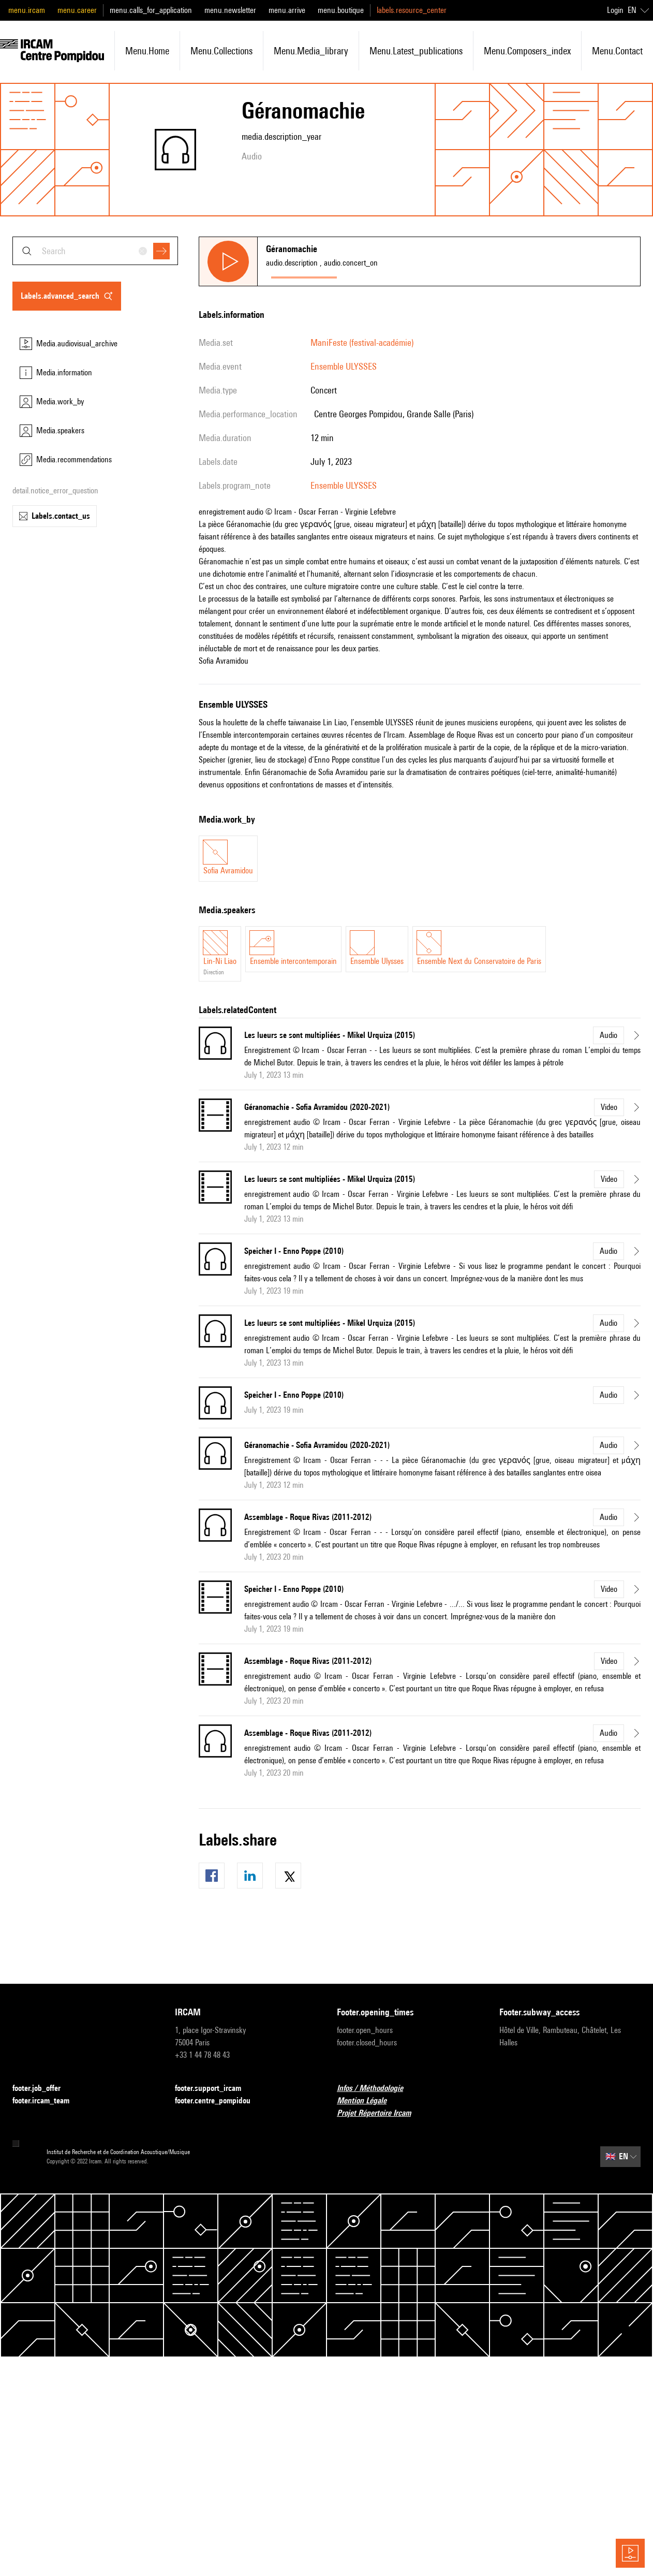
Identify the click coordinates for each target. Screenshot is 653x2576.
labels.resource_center (412, 10)
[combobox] (95, 251)
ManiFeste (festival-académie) (361, 342)
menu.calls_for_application (151, 10)
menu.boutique (341, 10)
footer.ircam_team (47, 2101)
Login (615, 10)
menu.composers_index (527, 50)
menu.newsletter (230, 10)
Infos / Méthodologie (376, 2088)
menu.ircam (26, 10)
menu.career (77, 10)
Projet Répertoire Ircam (380, 2113)
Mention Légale (368, 2101)
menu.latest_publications (416, 50)
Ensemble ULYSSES (343, 366)
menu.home (147, 50)
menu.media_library (311, 50)
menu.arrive (287, 10)
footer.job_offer (42, 2088)
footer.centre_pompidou (219, 2101)
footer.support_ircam (214, 2088)
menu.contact (617, 50)
